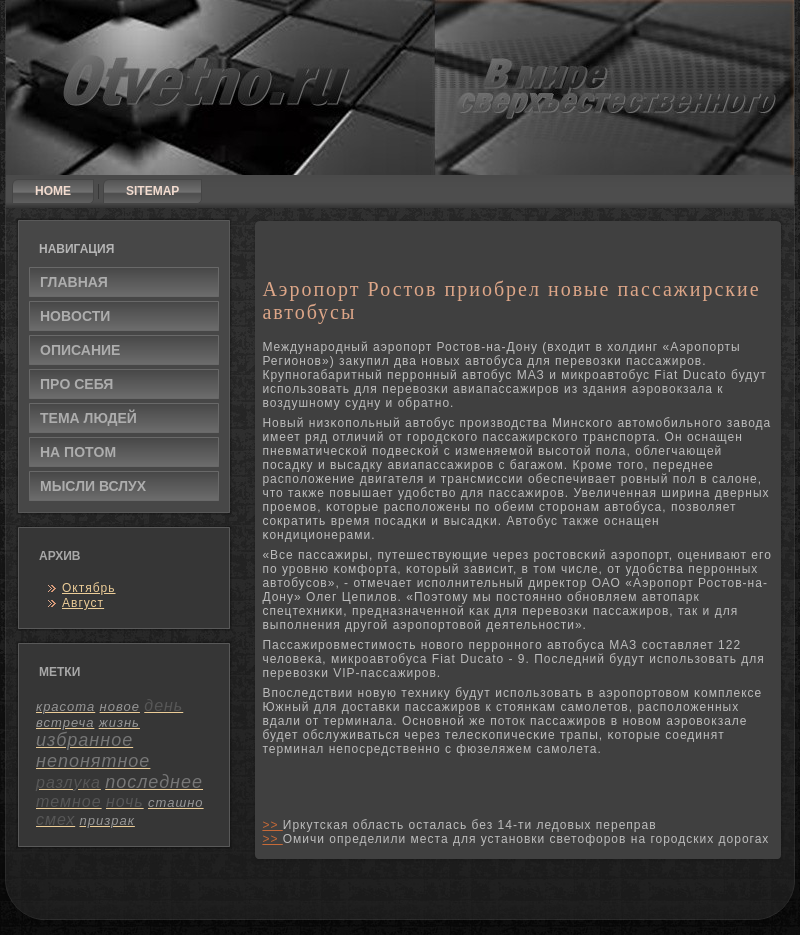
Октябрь (89, 588)
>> (272, 825)
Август (83, 603)
